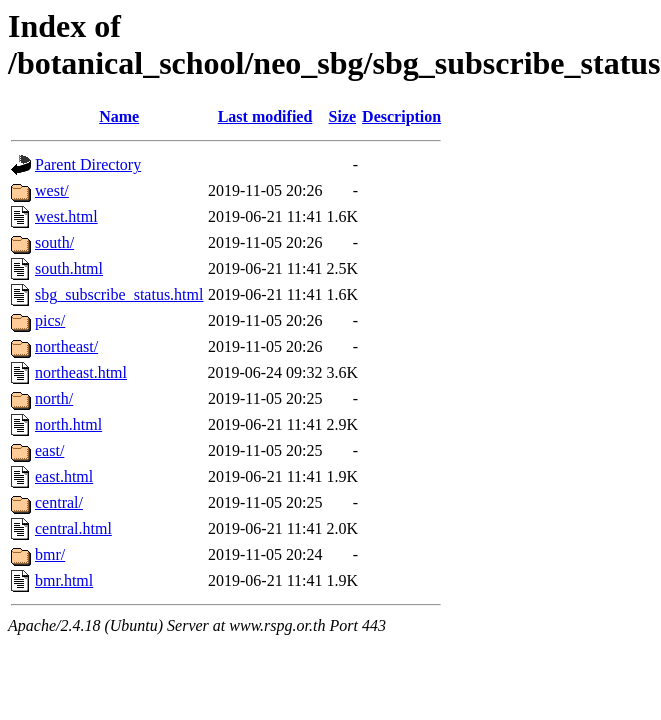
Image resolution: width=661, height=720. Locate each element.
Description (401, 116)
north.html (68, 424)
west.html (66, 216)
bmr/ (50, 554)
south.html (69, 268)
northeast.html (81, 372)
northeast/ (66, 346)
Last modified (265, 116)
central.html (73, 528)
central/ (59, 502)
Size (343, 116)
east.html (64, 476)
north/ (54, 398)
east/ (49, 450)
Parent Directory (88, 164)
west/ (52, 190)
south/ (54, 242)
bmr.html (64, 580)
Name (119, 116)
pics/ (50, 320)
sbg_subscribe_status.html (119, 294)
